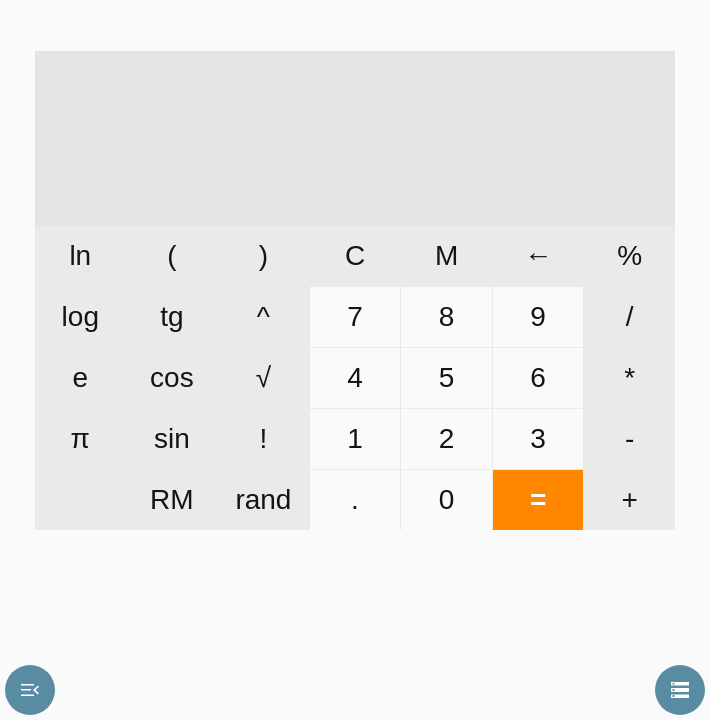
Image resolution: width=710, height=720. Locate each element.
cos (172, 377)
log (80, 316)
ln (80, 255)
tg (171, 316)
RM (172, 499)
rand (263, 499)
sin (172, 438)
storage (680, 690)
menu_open (30, 690)
